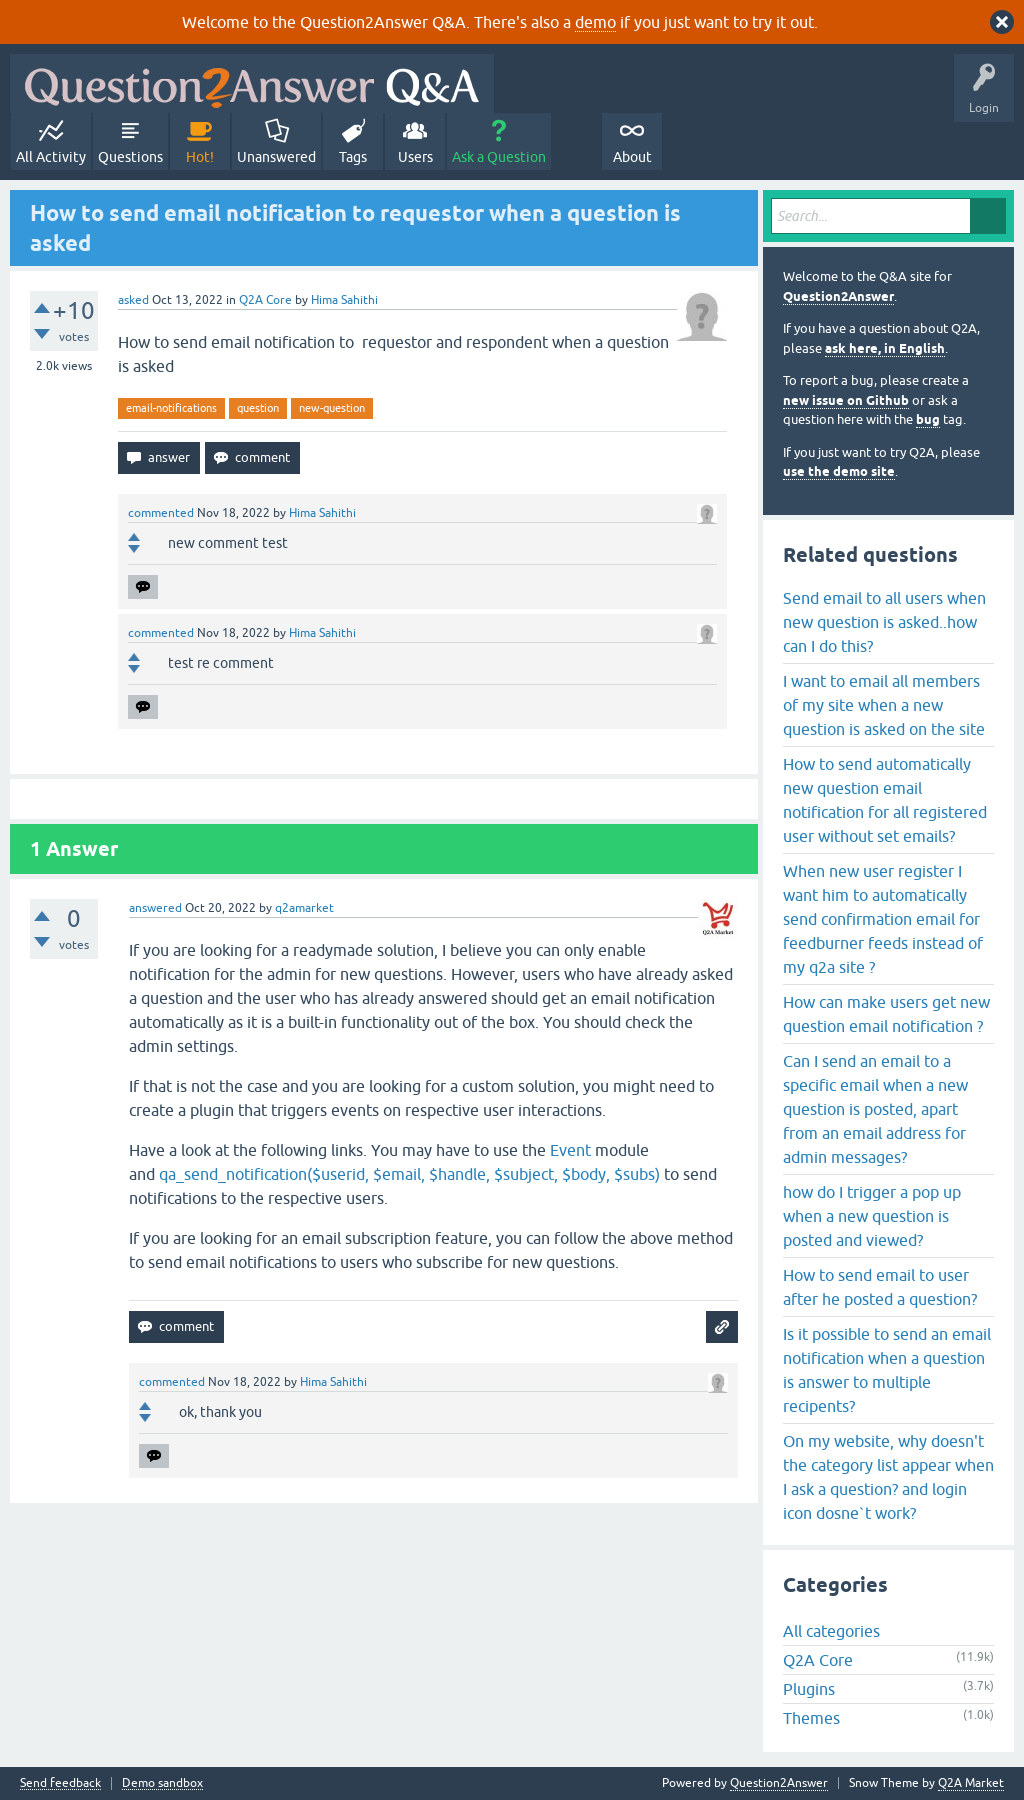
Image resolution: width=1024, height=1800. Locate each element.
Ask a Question (499, 157)
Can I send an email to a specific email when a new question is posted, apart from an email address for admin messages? (875, 1109)
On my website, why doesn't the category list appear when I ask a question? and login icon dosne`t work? (888, 1477)
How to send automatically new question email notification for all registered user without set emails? (885, 800)
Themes (811, 1718)
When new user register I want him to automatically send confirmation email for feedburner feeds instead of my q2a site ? (883, 919)
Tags (353, 157)
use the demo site (839, 471)
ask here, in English (885, 348)
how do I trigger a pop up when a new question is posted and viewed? (872, 1216)
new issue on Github (846, 400)
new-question (332, 408)
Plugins (809, 1689)
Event (570, 1150)
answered (155, 908)
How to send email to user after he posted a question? (880, 1287)
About (632, 157)
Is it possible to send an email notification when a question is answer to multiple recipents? (887, 1370)
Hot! (200, 157)
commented (161, 513)
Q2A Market (971, 1783)
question (258, 408)
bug (928, 419)
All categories (831, 1631)
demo (595, 22)
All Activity (51, 157)
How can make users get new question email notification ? (886, 1014)
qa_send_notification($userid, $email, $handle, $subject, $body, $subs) (409, 1174)
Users (415, 157)
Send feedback (60, 1783)
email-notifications (171, 408)
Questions (130, 157)
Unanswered (276, 157)
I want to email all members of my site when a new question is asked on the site (884, 705)
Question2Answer (838, 296)
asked (133, 300)
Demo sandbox (162, 1783)
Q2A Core (265, 300)
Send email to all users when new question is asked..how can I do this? (884, 622)
